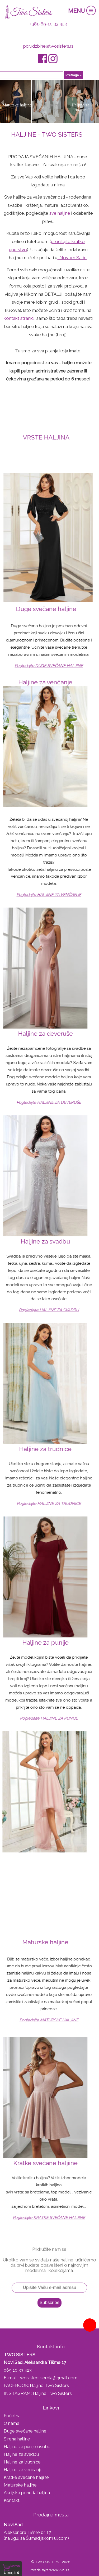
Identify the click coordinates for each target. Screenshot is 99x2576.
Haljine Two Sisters (49, 2385)
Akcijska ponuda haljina (27, 2492)
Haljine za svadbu (21, 2454)
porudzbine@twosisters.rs (48, 46)
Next (97, 102)
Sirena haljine (17, 2439)
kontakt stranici (19, 318)
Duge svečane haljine (25, 2431)
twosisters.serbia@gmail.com (47, 2377)
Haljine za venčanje (23, 2469)
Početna (12, 2415)
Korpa (15, 2566)
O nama (11, 2423)
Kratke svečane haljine (26, 2477)
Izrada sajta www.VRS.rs (49, 2570)
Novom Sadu (72, 257)
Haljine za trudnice (22, 2462)
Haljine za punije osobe (27, 2446)
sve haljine (59, 213)
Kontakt (12, 2500)
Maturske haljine (20, 2485)
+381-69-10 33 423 (48, 23)
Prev (2, 102)
